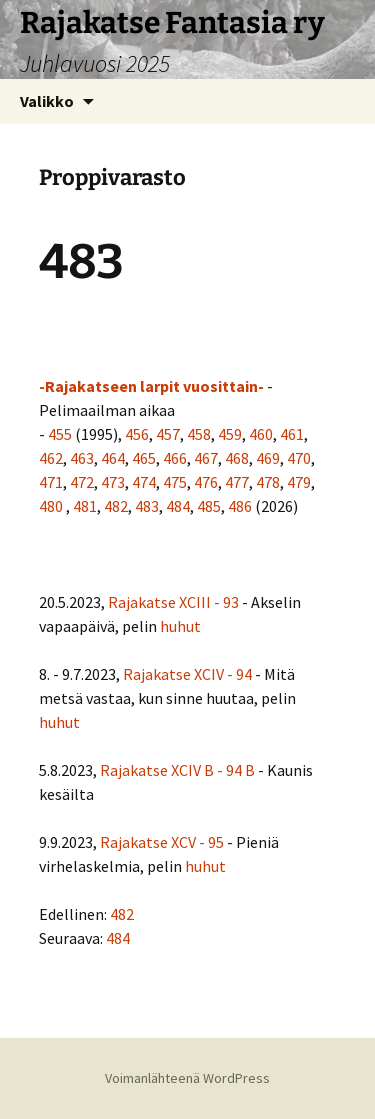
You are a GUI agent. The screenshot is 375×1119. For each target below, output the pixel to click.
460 (261, 434)
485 (209, 506)
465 (144, 458)
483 (147, 506)
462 (51, 458)
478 (268, 482)
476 (206, 482)
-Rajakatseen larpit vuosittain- (151, 386)
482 (116, 506)
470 (299, 458)
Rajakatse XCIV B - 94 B (177, 770)
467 (206, 458)
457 (168, 434)
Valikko (47, 101)
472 (82, 482)
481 (85, 506)
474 (144, 482)
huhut (180, 626)
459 (230, 434)
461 (292, 434)
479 (299, 482)
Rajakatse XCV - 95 (162, 842)
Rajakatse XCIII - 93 (173, 602)
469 (268, 458)
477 (237, 482)
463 (82, 458)
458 (199, 434)
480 (51, 506)
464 (113, 458)
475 (175, 482)
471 (51, 482)
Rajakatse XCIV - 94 (187, 674)
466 (175, 458)
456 (137, 434)
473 (113, 482)
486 (240, 506)
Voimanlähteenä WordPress (187, 1078)
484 (178, 506)
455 (60, 434)
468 (237, 458)
